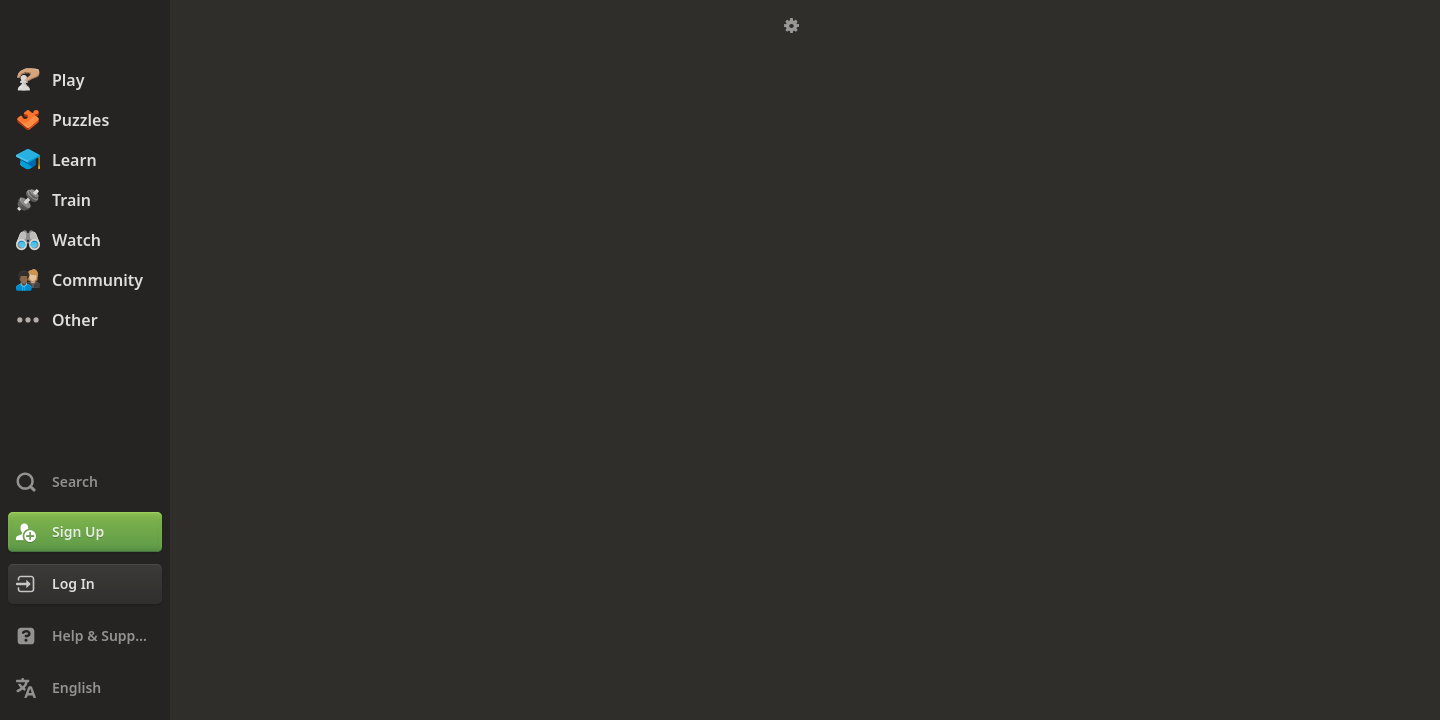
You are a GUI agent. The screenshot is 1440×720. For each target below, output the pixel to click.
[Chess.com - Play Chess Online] (85, 34)
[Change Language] (85, 688)
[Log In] (85, 584)
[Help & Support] (85, 636)
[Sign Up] (85, 532)
